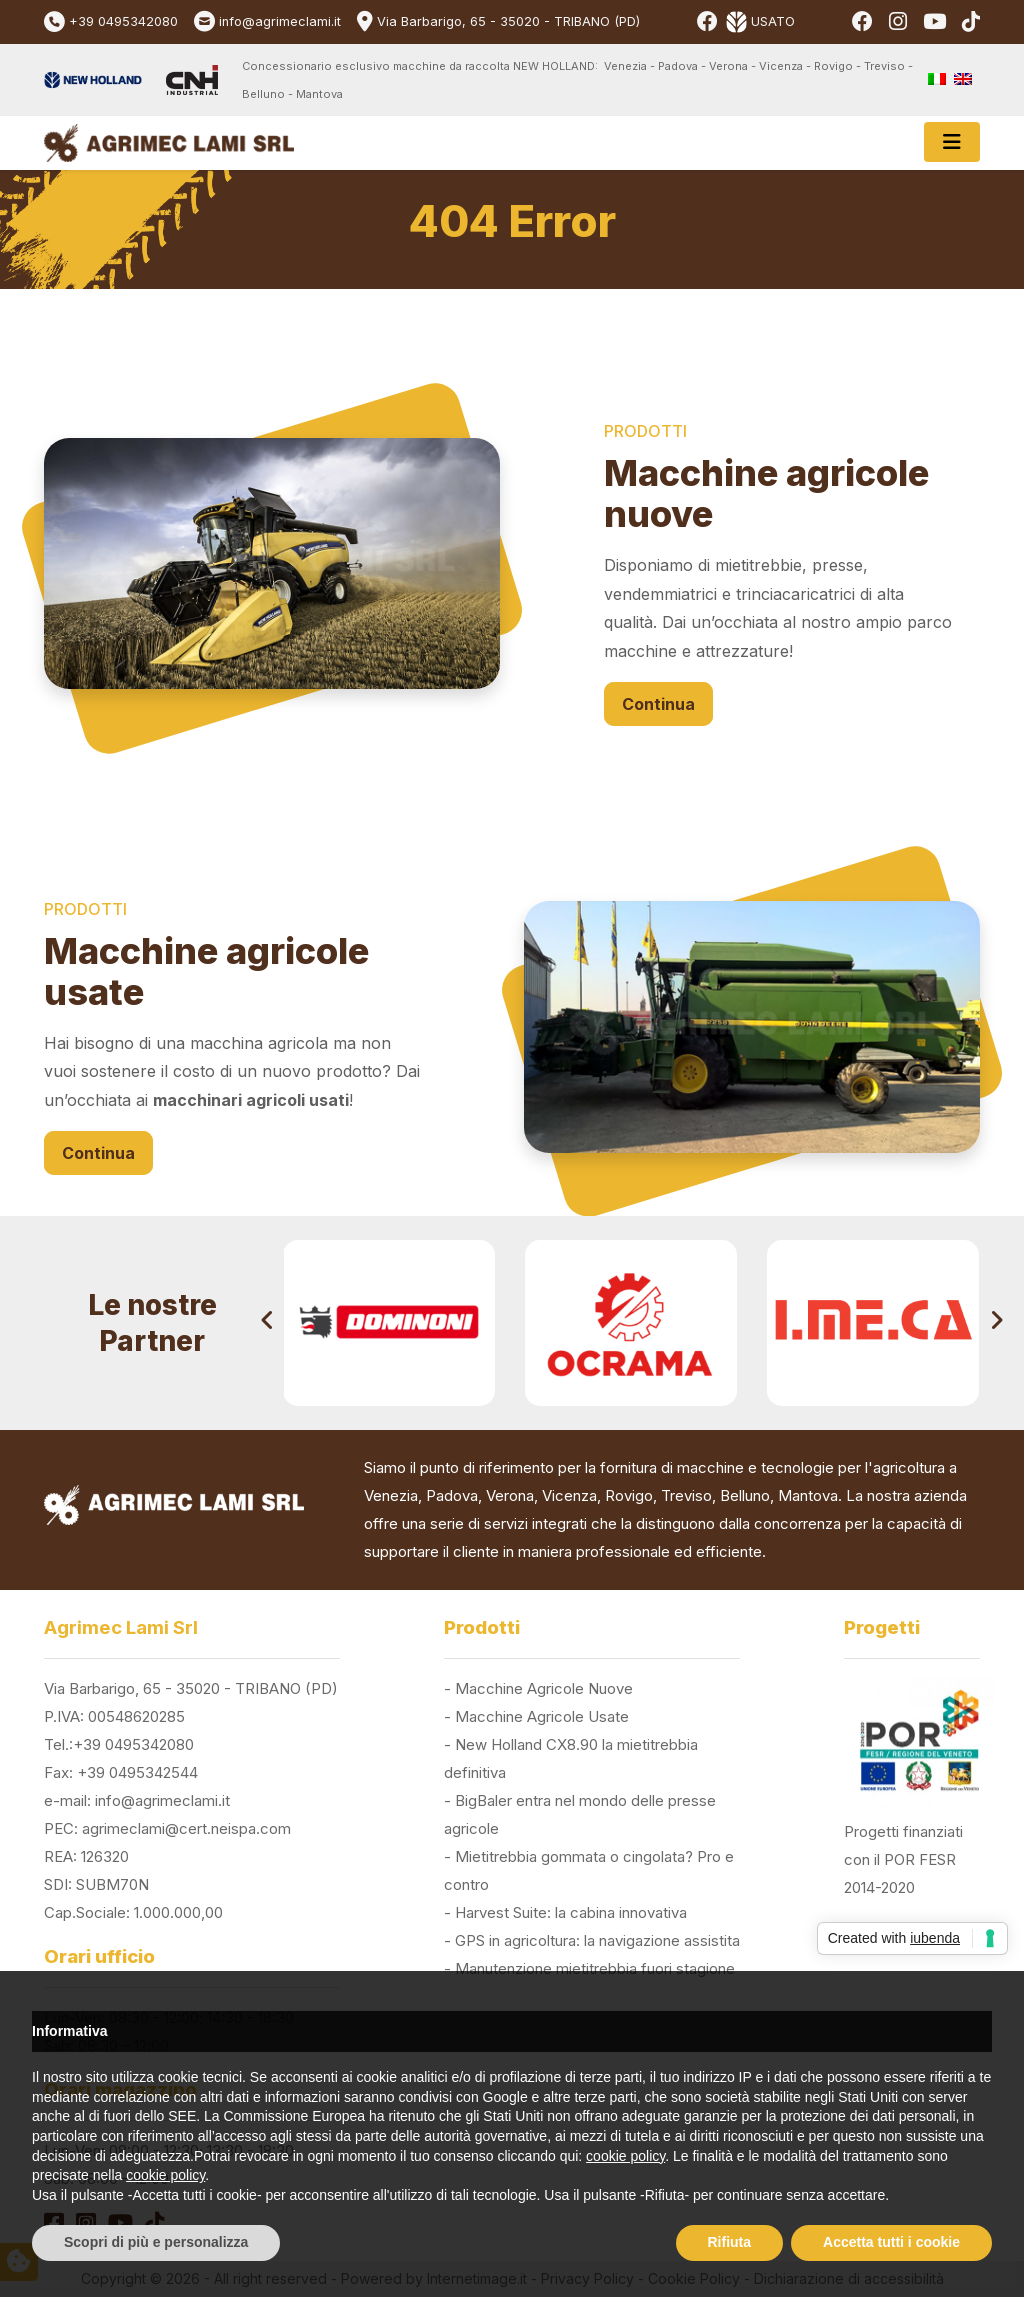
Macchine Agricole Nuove (544, 1688)
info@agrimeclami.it (280, 21)
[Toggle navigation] (952, 142)
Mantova (808, 1495)
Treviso (686, 1495)
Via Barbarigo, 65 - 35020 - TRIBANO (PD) (508, 21)
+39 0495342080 (123, 21)
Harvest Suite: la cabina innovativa (571, 1912)
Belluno (745, 1495)
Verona (510, 1495)
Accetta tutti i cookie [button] (891, 2242)
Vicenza (569, 1495)
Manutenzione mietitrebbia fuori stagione (595, 1968)
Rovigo (629, 1495)
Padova (452, 1495)
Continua (658, 704)
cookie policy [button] (625, 2156)
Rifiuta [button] (730, 2242)
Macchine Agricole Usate (542, 1716)
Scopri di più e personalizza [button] (156, 2242)
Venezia (391, 1495)
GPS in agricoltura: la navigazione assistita (597, 1940)
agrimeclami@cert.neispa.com (186, 1828)
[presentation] (267, 1323)
